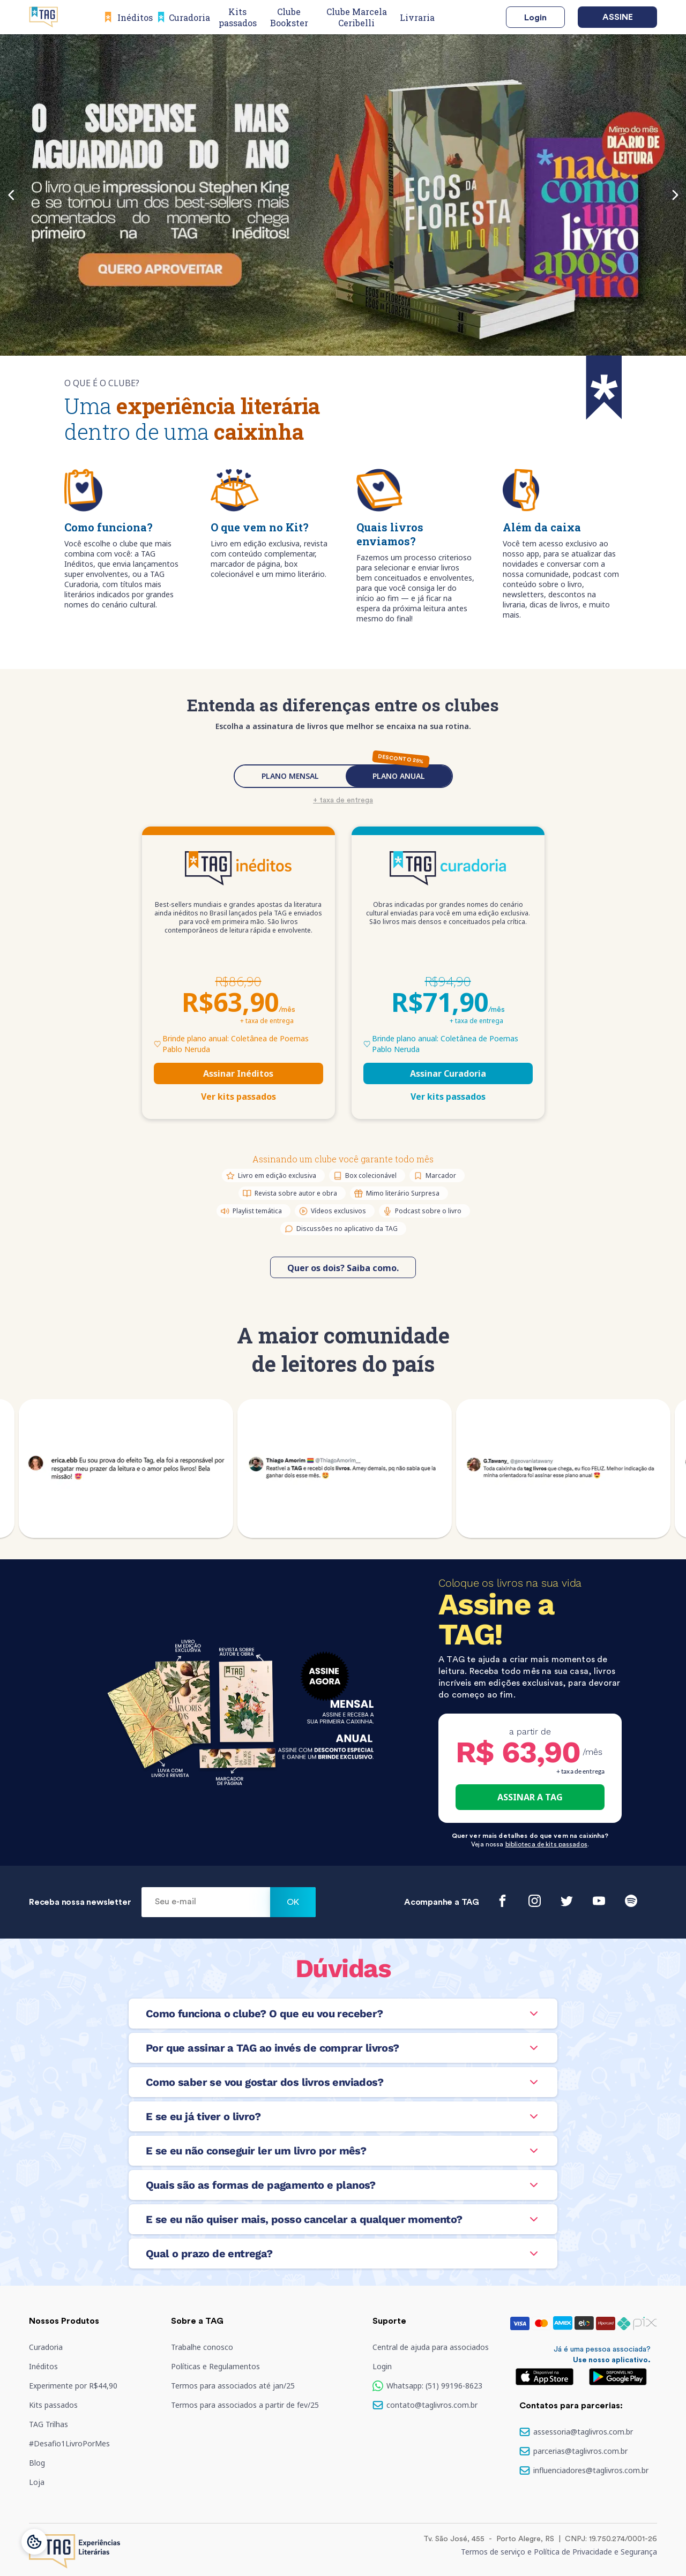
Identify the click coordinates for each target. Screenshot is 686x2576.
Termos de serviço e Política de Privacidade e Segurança (559, 2552)
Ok (293, 1902)
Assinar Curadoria (448, 1073)
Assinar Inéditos (238, 1073)
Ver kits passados (238, 1096)
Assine (617, 17)
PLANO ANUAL (398, 776)
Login (535, 17)
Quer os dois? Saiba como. (343, 1268)
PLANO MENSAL (290, 776)
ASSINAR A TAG (530, 1797)
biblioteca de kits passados (546, 1844)
